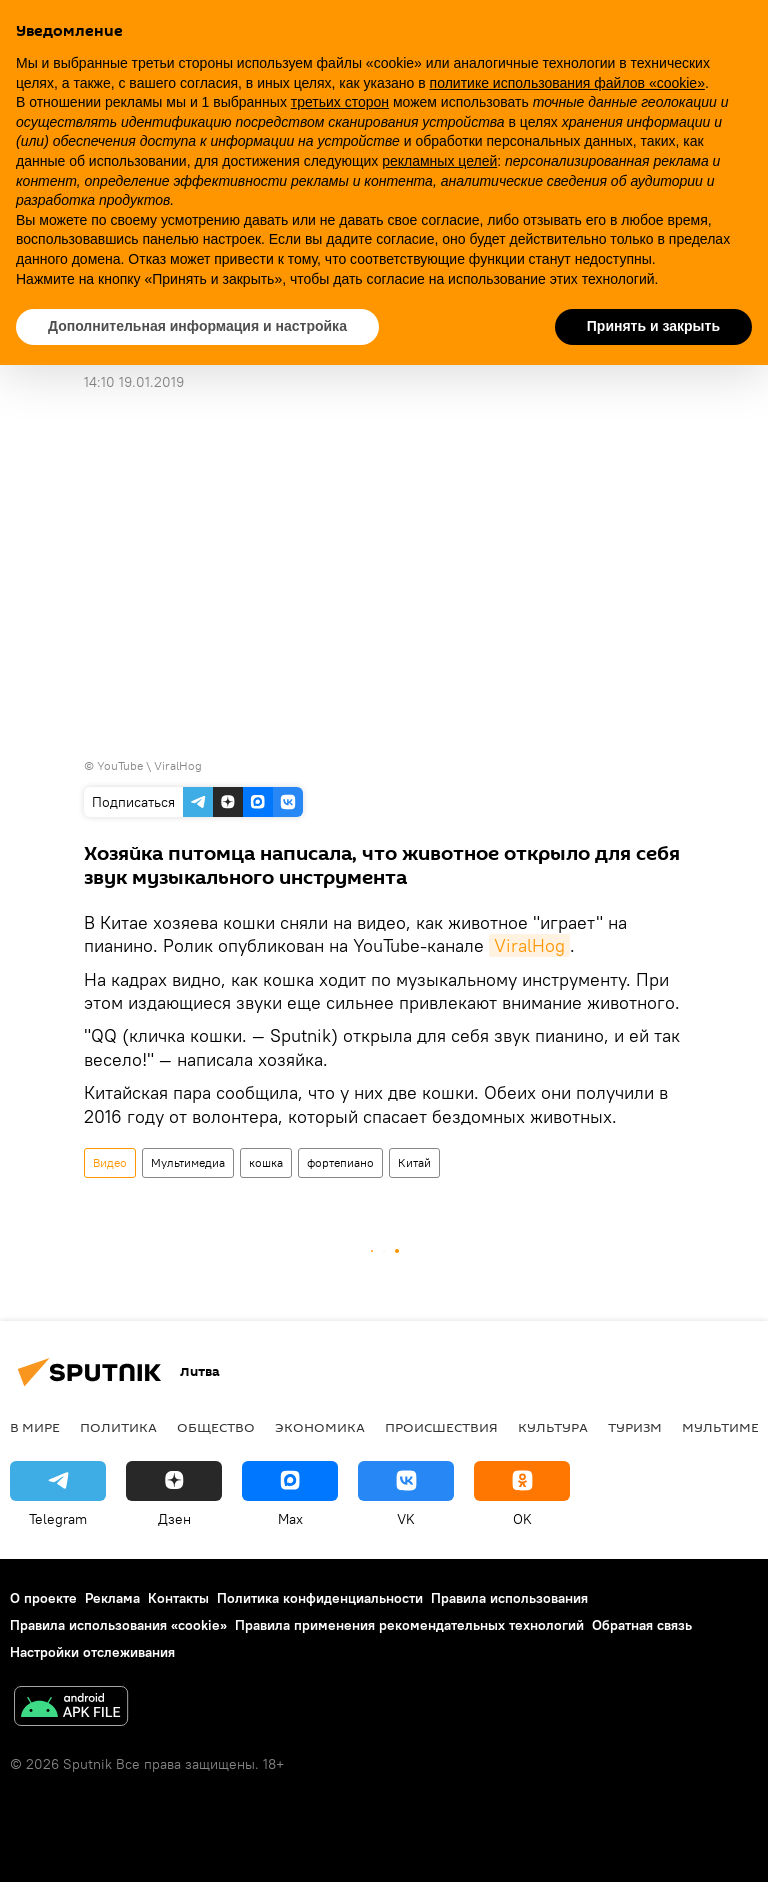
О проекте (43, 1598)
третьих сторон (340, 102)
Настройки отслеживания (92, 1652)
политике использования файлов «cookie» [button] (567, 83)
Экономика (320, 1427)
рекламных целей (439, 161)
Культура (553, 1427)
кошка (266, 1162)
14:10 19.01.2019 (134, 382)
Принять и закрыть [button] (653, 326)
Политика (118, 1427)
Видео (110, 1162)
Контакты (178, 1598)
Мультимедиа (188, 1162)
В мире (35, 1427)
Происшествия (441, 1427)
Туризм (635, 1427)
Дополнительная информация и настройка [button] (197, 326)
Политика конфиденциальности (320, 1598)
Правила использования (509, 1598)
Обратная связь (642, 1625)
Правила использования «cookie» (118, 1625)
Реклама (112, 1598)
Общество (216, 1427)
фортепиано (340, 1162)
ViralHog (529, 945)
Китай (414, 1162)
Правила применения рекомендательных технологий (409, 1625)
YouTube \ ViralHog (149, 765)
